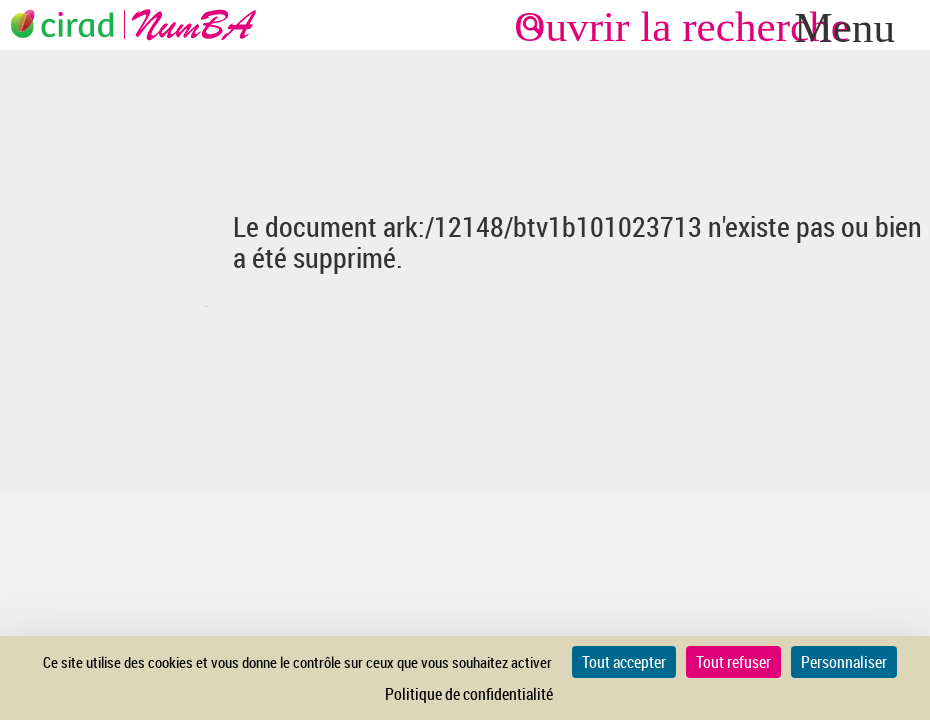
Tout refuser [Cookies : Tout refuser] (733, 662)
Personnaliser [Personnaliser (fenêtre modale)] (844, 662)
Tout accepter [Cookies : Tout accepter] (624, 662)
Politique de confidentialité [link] (469, 694)
